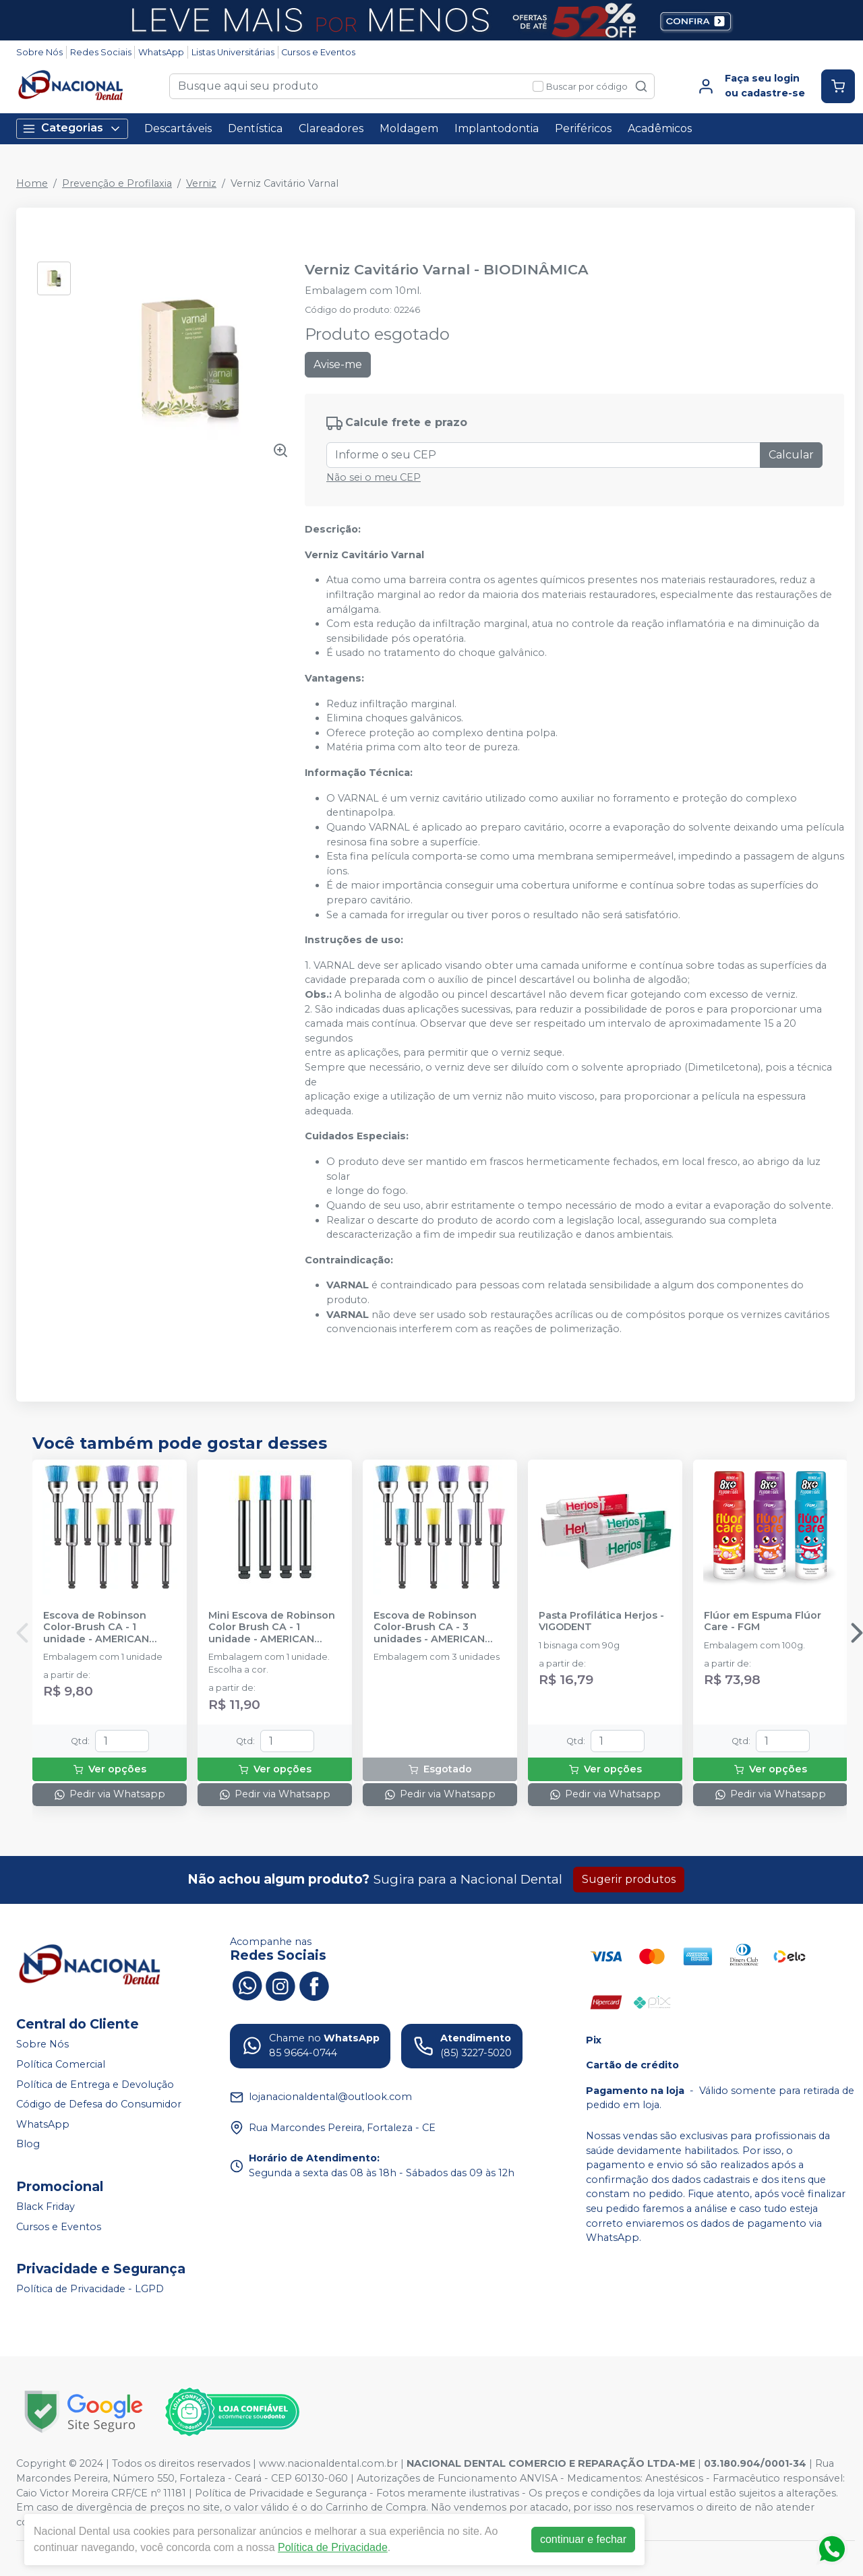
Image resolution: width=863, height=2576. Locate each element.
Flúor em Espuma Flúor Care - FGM (762, 1621)
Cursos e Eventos (318, 52)
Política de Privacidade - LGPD (90, 2289)
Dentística (255, 128)
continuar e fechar (583, 2539)
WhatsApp (161, 52)
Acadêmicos (660, 128)
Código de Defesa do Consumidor (98, 2104)
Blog (28, 2144)
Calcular (791, 454)
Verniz (201, 183)
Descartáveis (178, 128)
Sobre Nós (39, 52)
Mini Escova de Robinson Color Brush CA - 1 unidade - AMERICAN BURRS (271, 1627)
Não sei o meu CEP (373, 477)
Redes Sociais (100, 52)
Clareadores (331, 128)
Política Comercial (60, 2064)
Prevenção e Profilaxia (117, 183)
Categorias (72, 128)
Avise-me (338, 364)
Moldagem (409, 128)
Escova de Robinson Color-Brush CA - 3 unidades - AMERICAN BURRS (429, 1627)
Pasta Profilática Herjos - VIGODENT (601, 1621)
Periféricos (583, 128)
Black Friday (45, 2206)
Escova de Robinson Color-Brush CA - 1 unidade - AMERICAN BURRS (96, 1627)
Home (32, 183)
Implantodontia (496, 128)
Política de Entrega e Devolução (95, 2084)
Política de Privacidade (333, 2547)
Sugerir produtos (629, 1879)
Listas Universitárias (232, 52)
